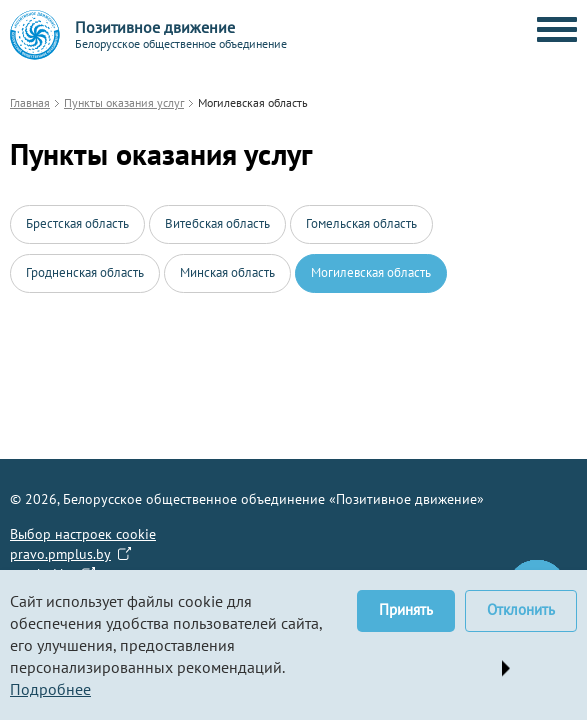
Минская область (227, 272)
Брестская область (77, 223)
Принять (406, 609)
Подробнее (50, 689)
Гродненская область (85, 272)
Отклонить (521, 609)
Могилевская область (371, 272)
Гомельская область (361, 223)
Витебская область (217, 223)
